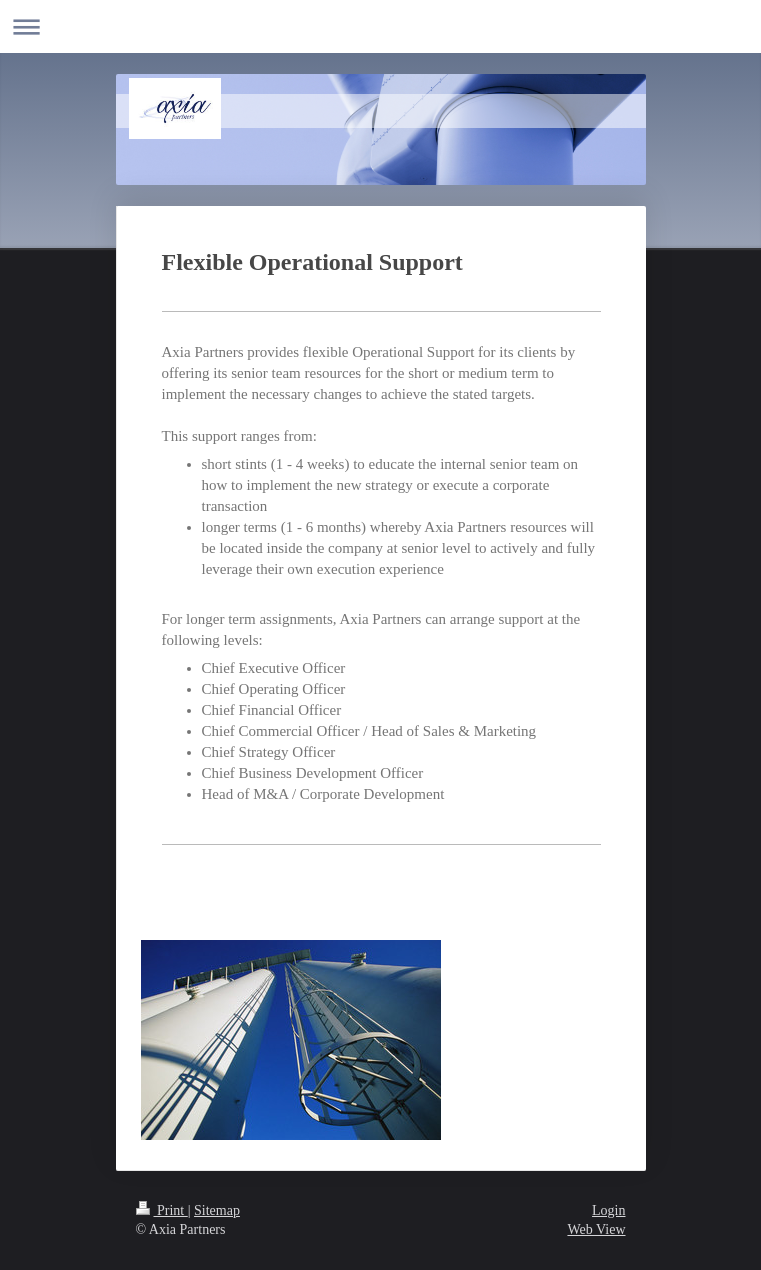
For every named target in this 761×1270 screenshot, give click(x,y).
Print (162, 1210)
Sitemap (217, 1210)
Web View (596, 1229)
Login (608, 1210)
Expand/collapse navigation (380, 26)
